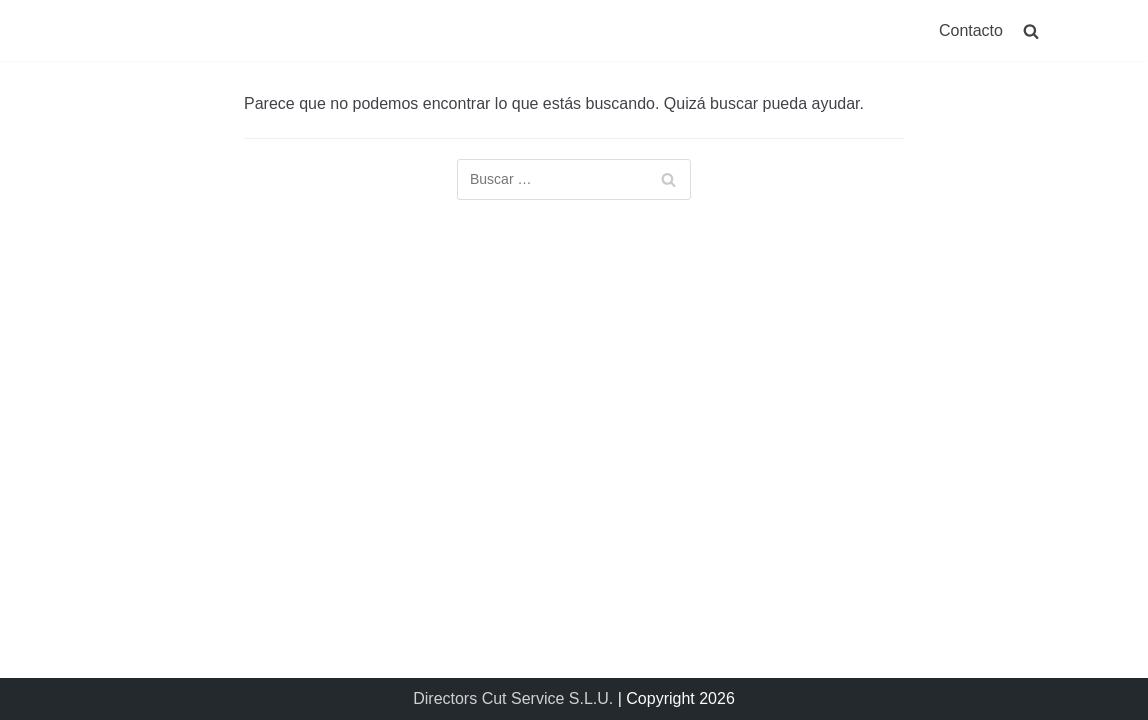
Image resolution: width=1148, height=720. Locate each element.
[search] (1031, 30)
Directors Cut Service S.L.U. (513, 698)
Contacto (971, 30)
